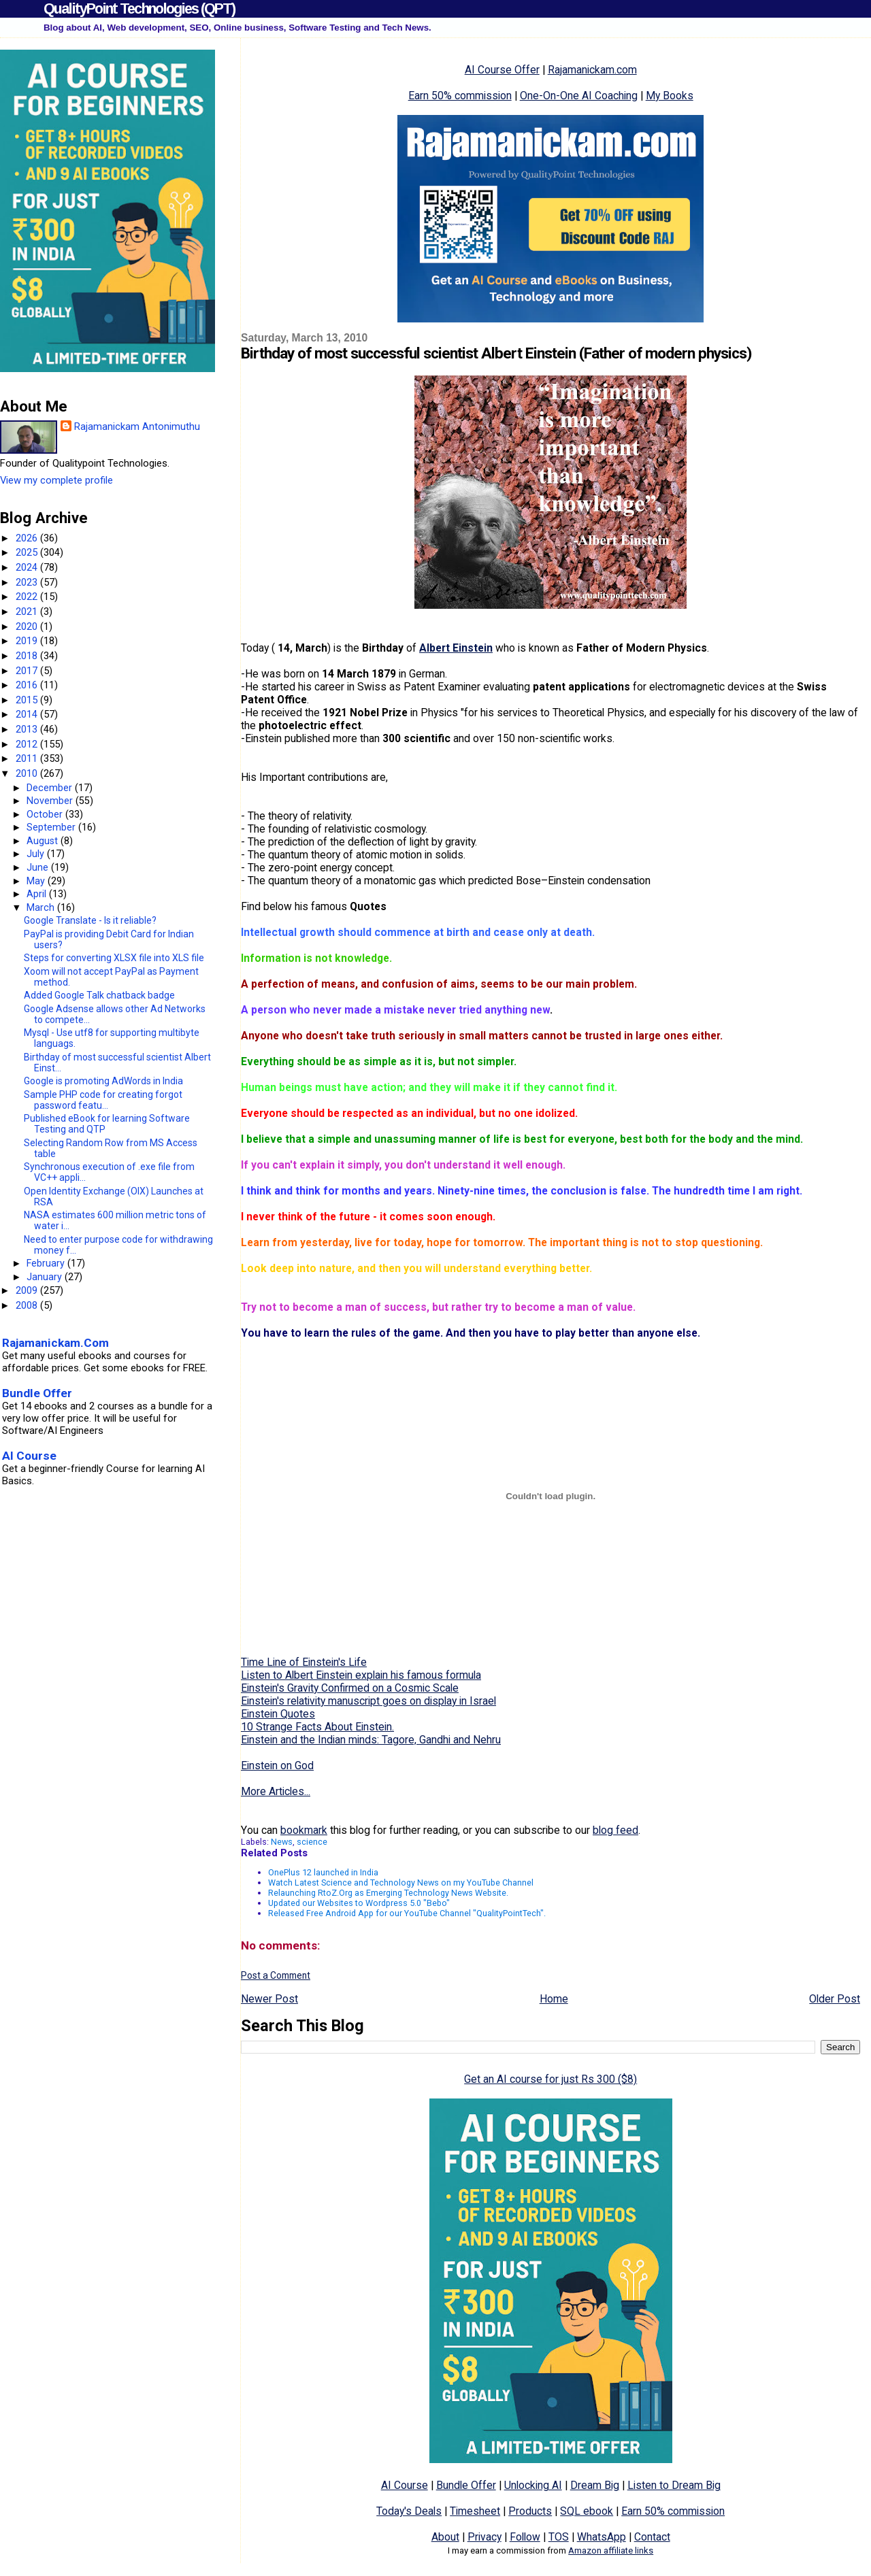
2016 (28, 685)
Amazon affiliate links (610, 2550)
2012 (28, 744)
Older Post (834, 1998)
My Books (669, 95)
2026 (28, 538)
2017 (28, 671)
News (282, 1842)
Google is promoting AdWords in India (103, 1080)
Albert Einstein (456, 647)
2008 (28, 1305)
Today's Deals (409, 2511)
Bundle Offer (466, 2485)
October (46, 814)
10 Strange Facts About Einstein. (317, 1726)
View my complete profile (56, 480)
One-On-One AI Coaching (579, 95)
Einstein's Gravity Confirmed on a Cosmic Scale (350, 1688)
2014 (28, 714)
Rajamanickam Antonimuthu (137, 426)
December (51, 787)
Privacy (484, 2536)
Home (554, 1998)
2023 (28, 582)
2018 (28, 656)
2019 (28, 641)
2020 (28, 626)
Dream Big (594, 2485)
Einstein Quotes (278, 1713)
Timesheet (475, 2511)
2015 (28, 700)
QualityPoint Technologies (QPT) (139, 8)
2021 (28, 611)
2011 (28, 758)
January (46, 1276)
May (37, 880)
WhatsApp (601, 2536)
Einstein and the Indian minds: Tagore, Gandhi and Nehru (371, 1739)
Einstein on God (277, 1765)
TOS (558, 2536)
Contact (652, 2536)
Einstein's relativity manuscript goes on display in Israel (368, 1700)
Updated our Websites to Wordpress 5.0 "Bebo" (359, 1903)
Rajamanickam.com (592, 69)
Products (530, 2511)
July (37, 853)
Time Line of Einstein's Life (304, 1662)
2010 (28, 773)
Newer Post (269, 1998)
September (52, 827)
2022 (28, 596)
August (44, 840)
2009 (28, 1290)
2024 (28, 567)
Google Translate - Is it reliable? (90, 920)
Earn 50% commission (460, 95)
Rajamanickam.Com (55, 1343)
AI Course (404, 2485)
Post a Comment (275, 1975)
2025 (28, 552)
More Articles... (275, 1791)
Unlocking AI (533, 2485)
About (445, 2536)
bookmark (303, 1830)
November (51, 800)
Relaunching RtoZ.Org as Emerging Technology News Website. (388, 1893)
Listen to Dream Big (674, 2485)
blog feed (615, 1830)
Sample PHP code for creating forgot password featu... (103, 1100)
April (38, 893)
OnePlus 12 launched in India (323, 1872)
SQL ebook (586, 2511)
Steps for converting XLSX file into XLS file (114, 957)
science (312, 1842)
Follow (525, 2536)
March (42, 907)
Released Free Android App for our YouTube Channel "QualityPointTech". (407, 1913)
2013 (28, 729)
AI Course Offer (502, 69)
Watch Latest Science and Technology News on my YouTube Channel (400, 1882)
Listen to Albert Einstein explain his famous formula (361, 1675)
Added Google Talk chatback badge (99, 995)
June (39, 867)
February (47, 1263)
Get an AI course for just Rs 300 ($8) (550, 2079)
